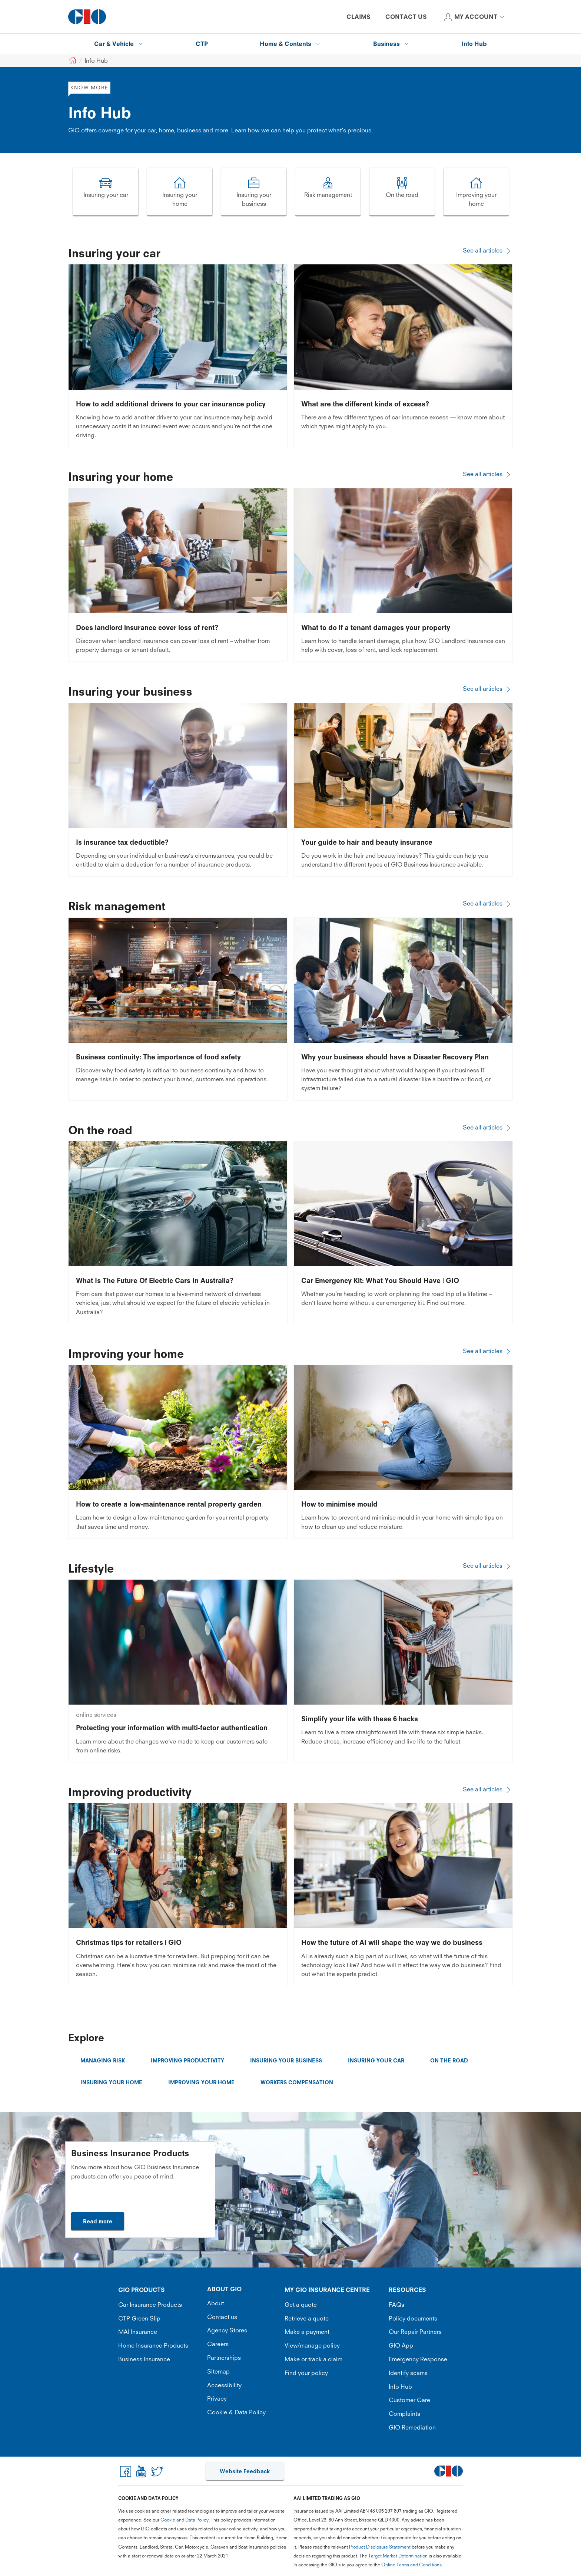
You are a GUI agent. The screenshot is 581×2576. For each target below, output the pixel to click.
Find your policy (306, 2373)
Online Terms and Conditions (411, 2564)
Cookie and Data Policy (184, 2520)
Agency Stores (227, 2330)
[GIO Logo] (87, 16)
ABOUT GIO (224, 2289)
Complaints (404, 2413)
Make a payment (307, 2331)
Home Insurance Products (153, 2345)
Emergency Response (418, 2359)
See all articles (488, 250)
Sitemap (218, 2371)
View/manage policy (312, 2345)
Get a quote (301, 2304)
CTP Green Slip (139, 2318)
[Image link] (105, 191)
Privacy (217, 2398)
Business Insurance (144, 2359)
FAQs (396, 2304)
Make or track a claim (313, 2359)
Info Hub (400, 2386)
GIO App (401, 2345)
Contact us (222, 2317)
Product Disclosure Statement (380, 2547)
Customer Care (409, 2400)
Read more (97, 2221)
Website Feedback (245, 2471)
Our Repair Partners (415, 2331)
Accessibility (224, 2385)
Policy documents (413, 2318)
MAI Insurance (137, 2331)
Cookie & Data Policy (236, 2412)
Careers (218, 2344)
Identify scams (408, 2373)
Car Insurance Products (150, 2304)
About (215, 2303)
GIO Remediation (412, 2427)
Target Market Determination (398, 2556)
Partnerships (224, 2357)
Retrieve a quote (307, 2318)
